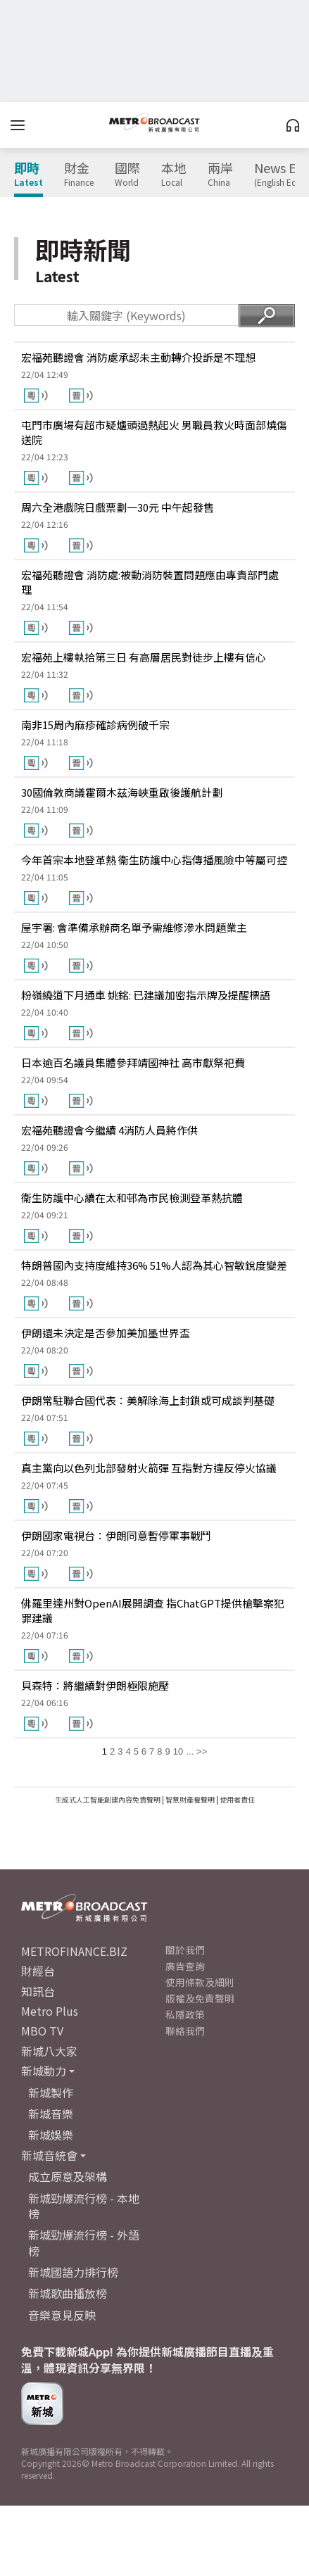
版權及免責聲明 (199, 1998)
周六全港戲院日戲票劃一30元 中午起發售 (117, 507)
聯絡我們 (185, 2030)
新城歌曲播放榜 (67, 2293)
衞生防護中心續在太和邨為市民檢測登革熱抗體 (132, 1197)
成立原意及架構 (67, 2176)
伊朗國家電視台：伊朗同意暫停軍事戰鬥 (116, 1535)
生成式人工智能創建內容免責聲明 (107, 1799)
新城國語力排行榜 (73, 2272)
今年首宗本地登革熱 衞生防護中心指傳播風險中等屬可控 (154, 859)
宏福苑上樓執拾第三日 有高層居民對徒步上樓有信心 (143, 657)
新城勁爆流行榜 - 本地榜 (83, 2206)
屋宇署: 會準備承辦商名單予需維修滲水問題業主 (134, 927)
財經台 (38, 1970)
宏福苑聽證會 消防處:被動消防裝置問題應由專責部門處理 (150, 582)
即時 (28, 174)
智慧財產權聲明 (190, 1799)
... (190, 1751)
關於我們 (185, 1950)
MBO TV (42, 2030)
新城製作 (50, 2092)
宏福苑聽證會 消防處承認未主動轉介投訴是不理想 (138, 357)
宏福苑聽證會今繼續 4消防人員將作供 (109, 1130)
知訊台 (38, 1991)
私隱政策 (185, 2014)
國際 (127, 174)
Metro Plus (49, 2010)
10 (178, 1751)
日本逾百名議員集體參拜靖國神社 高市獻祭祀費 (133, 1062)
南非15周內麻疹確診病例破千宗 (95, 724)
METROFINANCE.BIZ (74, 1951)
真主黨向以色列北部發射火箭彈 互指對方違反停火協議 (149, 1467)
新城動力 (43, 2070)
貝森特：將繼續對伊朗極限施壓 (95, 1685)
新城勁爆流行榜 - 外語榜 (83, 2242)
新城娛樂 (50, 2134)
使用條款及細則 (199, 1982)
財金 (79, 174)
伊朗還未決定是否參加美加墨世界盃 (105, 1332)
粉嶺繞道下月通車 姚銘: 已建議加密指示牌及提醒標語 (145, 994)
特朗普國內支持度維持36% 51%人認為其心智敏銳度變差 (154, 1265)
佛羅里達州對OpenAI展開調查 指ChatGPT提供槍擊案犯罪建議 (152, 1610)
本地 (174, 174)
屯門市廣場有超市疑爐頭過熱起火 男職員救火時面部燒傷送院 (154, 432)
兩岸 (220, 174)
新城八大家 (49, 2051)
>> (201, 1751)
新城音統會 (49, 2155)
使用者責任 (237, 1799)
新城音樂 (50, 2113)
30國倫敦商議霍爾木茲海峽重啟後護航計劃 (121, 792)
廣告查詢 (185, 1966)
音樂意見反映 (62, 2314)
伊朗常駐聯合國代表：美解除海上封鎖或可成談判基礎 (148, 1400)
